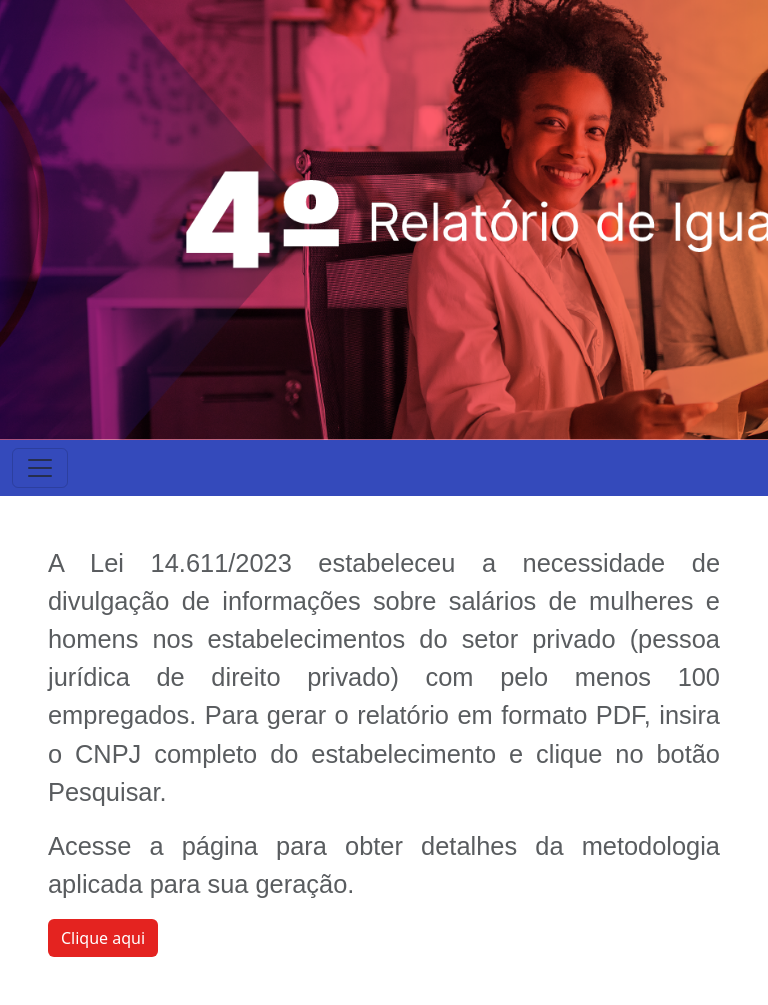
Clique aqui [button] (103, 938)
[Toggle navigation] (40, 468)
